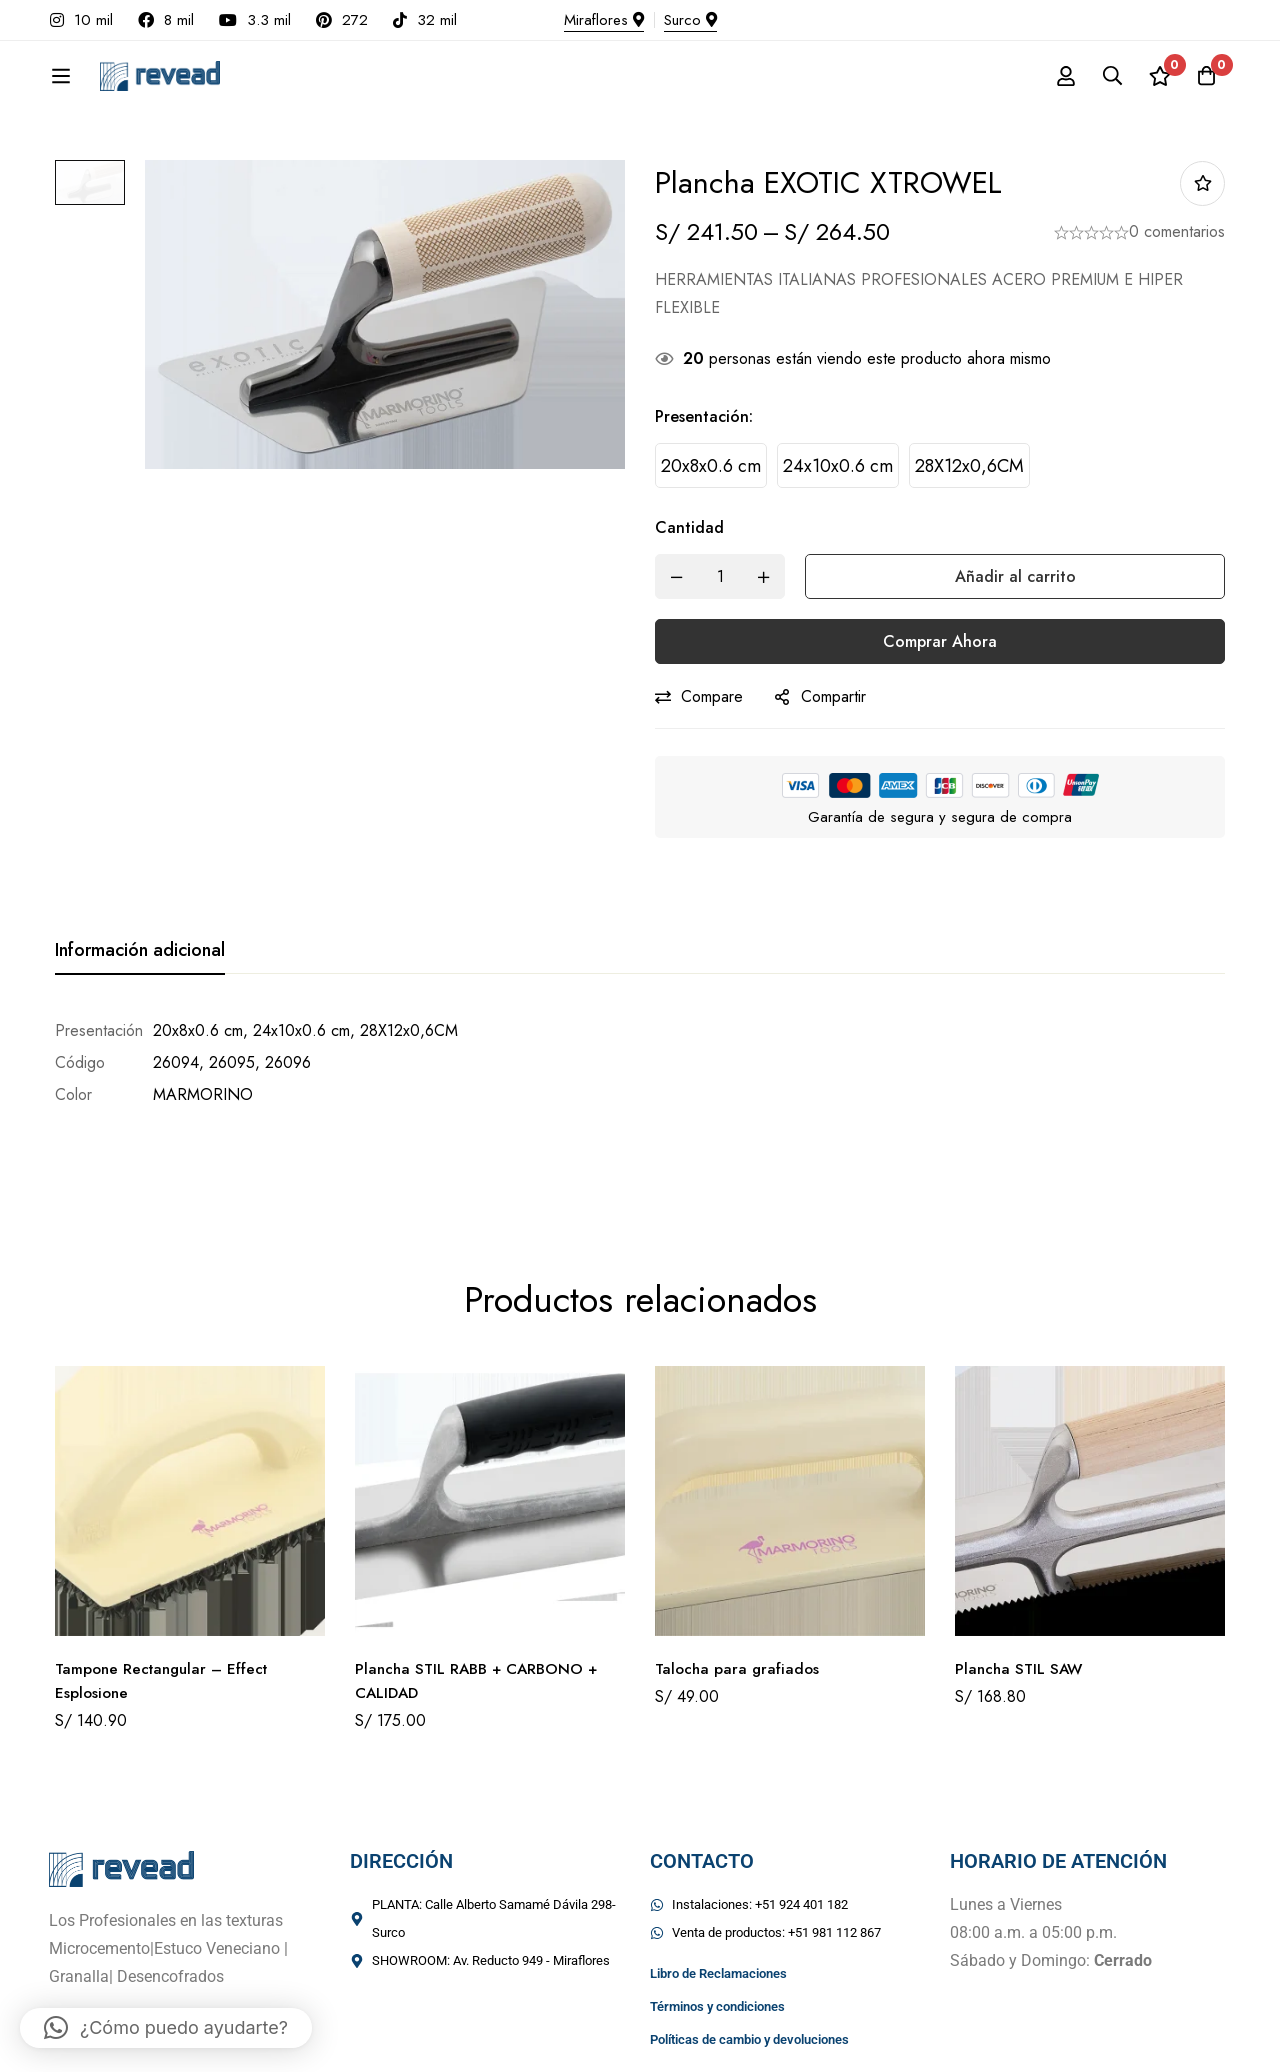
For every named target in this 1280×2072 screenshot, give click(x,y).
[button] (166, 2028)
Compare (712, 696)
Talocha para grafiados (739, 1595)
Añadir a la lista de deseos (1202, 183)
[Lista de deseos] (1154, 76)
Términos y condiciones (717, 1933)
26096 (288, 1062)
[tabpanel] (640, 1063)
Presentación (704, 416)
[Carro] (1204, 76)
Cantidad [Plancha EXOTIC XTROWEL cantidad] (689, 527)
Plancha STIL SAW (1021, 1595)
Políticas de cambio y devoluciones (749, 1966)
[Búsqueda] (1104, 76)
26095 (232, 1062)
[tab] (140, 951)
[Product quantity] (720, 576)
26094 (176, 1062)
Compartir (833, 696)
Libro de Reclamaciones (718, 1900)
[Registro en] (1054, 76)
